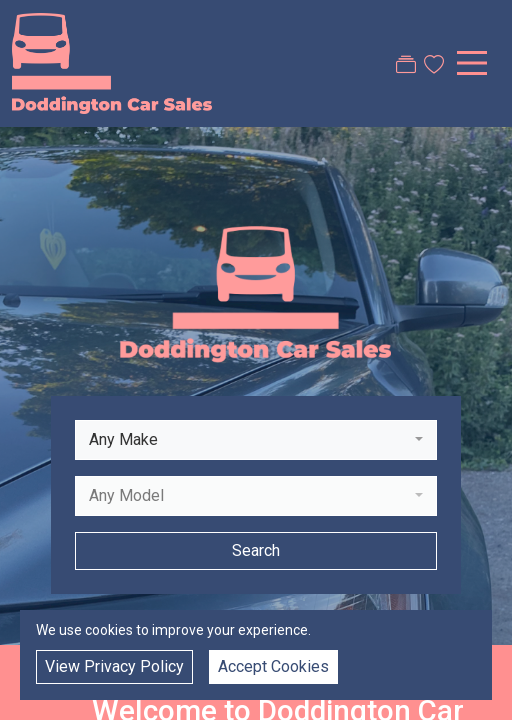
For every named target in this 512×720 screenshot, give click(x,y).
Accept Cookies (273, 666)
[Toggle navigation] (472, 63)
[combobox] (256, 440)
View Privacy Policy (114, 666)
